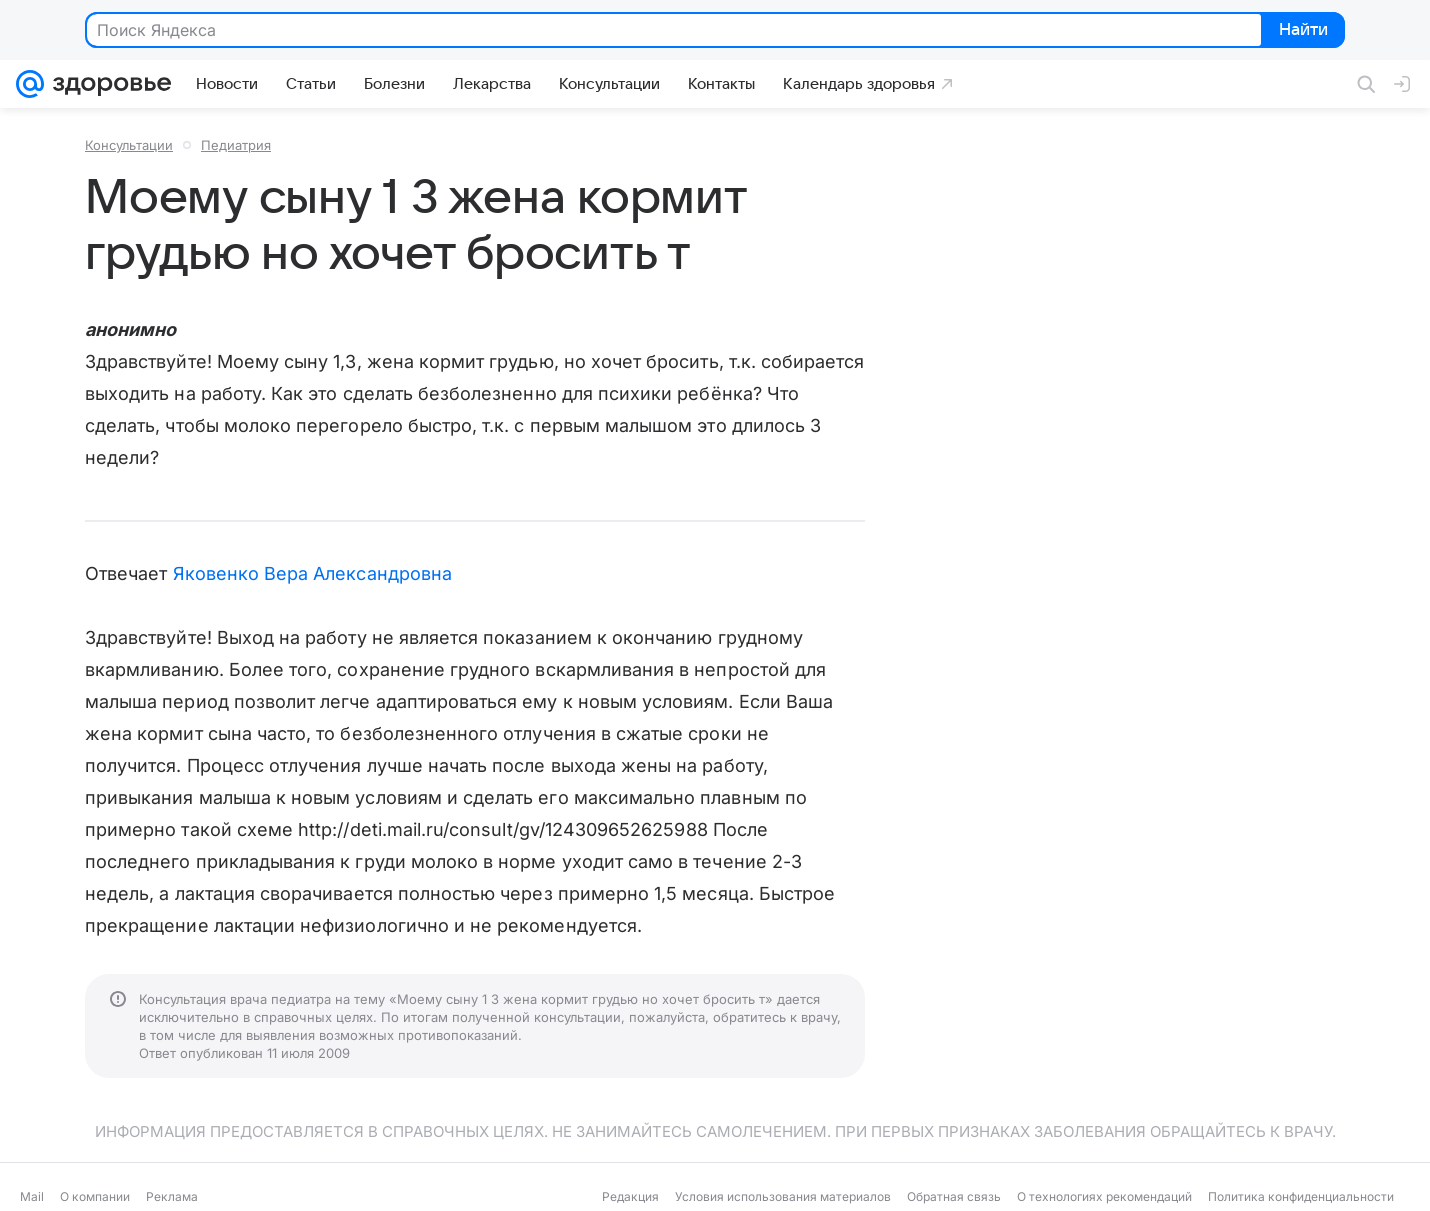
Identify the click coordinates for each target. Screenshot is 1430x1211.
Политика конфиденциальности (1301, 1196)
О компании (95, 1196)
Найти (1301, 31)
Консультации (129, 145)
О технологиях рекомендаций (1104, 1196)
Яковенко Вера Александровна (312, 573)
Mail (32, 1196)
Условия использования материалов (783, 1196)
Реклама (172, 1196)
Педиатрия (236, 145)
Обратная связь (954, 1196)
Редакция (630, 1196)
